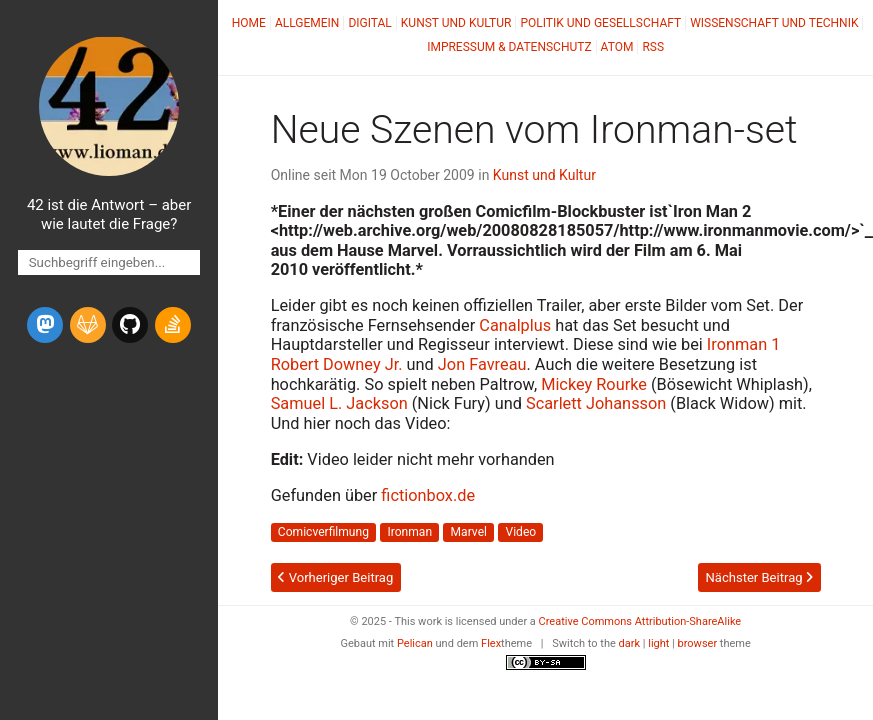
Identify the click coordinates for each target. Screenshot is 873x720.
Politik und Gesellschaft (600, 23)
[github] (130, 325)
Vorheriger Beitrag (335, 577)
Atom (617, 47)
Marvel (469, 532)
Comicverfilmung (323, 532)
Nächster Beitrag (758, 577)
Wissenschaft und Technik (774, 23)
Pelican (415, 643)
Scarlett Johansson (596, 403)
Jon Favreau (482, 364)
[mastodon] (45, 325)
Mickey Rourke (594, 384)
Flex (491, 643)
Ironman (409, 532)
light (658, 643)
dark (630, 643)
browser (698, 643)
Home (249, 23)
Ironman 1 (744, 344)
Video (520, 532)
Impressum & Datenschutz (509, 47)
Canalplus (515, 325)
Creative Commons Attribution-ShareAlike (640, 621)
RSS (653, 47)
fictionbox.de (428, 495)
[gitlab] (88, 325)
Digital (369, 23)
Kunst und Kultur (456, 23)
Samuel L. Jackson (339, 403)
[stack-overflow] (173, 325)
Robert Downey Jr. (337, 364)
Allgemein (307, 23)
